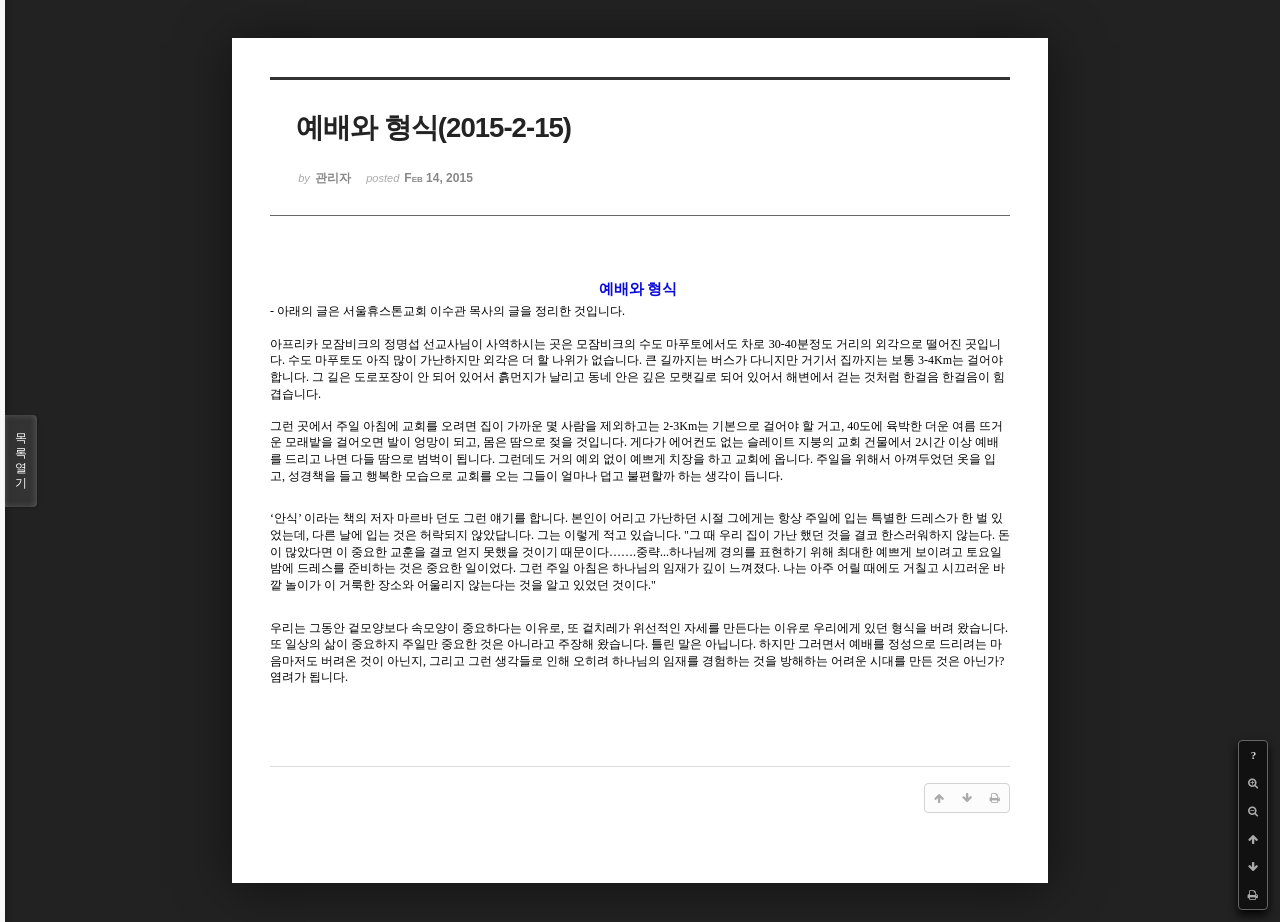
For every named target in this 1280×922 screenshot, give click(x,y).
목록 (21, 461)
